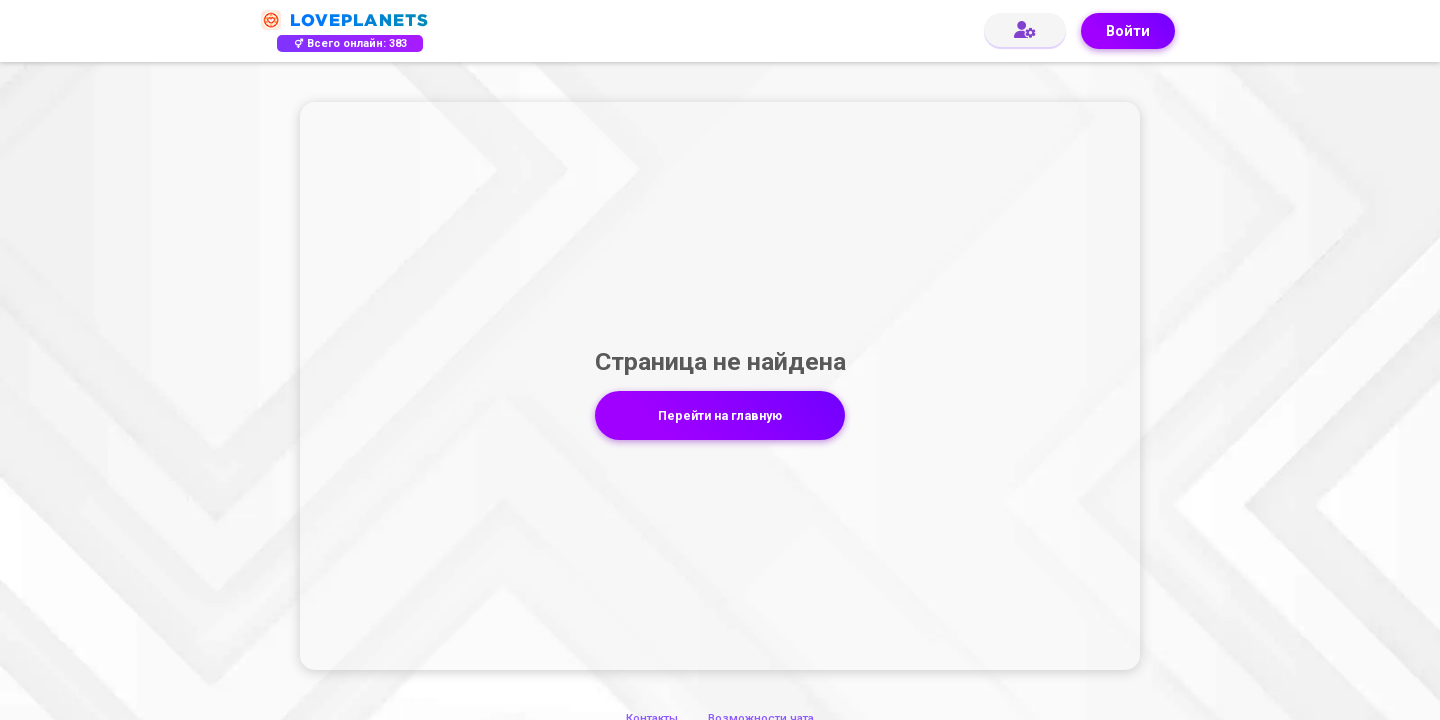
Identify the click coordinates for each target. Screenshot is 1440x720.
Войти (1128, 31)
